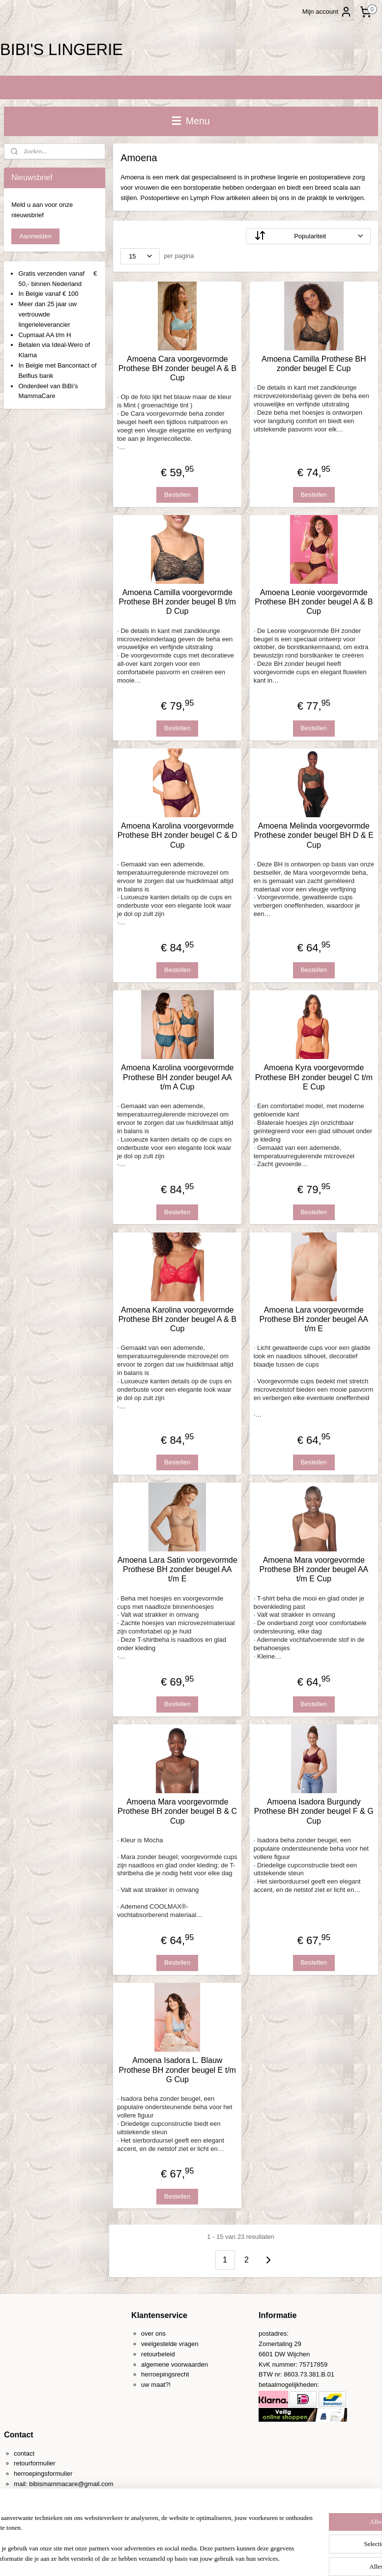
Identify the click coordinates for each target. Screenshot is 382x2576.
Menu (190, 120)
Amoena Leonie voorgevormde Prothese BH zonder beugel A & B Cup (314, 601)
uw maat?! (156, 2384)
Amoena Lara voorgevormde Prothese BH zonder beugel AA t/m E (314, 1318)
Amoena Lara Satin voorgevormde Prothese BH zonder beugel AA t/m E (177, 1569)
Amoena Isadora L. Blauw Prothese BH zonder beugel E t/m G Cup (177, 2069)
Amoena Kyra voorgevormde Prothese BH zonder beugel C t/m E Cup (314, 1076)
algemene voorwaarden (174, 2364)
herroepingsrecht (165, 2374)
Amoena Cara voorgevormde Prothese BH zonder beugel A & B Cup (177, 367)
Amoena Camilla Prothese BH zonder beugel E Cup (314, 363)
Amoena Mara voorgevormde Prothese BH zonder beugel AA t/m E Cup (314, 1569)
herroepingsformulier (43, 2473)
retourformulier (35, 2463)
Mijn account (327, 12)
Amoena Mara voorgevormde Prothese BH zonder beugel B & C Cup (177, 1811)
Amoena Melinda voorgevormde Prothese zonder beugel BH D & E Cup (314, 835)
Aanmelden (35, 236)
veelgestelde (159, 2343)
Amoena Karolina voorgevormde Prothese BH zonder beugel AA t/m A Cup (177, 1076)
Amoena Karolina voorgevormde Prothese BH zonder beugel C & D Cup (177, 835)
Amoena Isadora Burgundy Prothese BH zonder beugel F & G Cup (314, 1811)
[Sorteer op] (308, 235)
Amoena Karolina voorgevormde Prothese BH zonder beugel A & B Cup (177, 1318)
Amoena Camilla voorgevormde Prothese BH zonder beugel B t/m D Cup (177, 601)
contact (24, 2453)
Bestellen (177, 494)
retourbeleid (158, 2354)
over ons (153, 2333)
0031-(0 (35, 2494)
